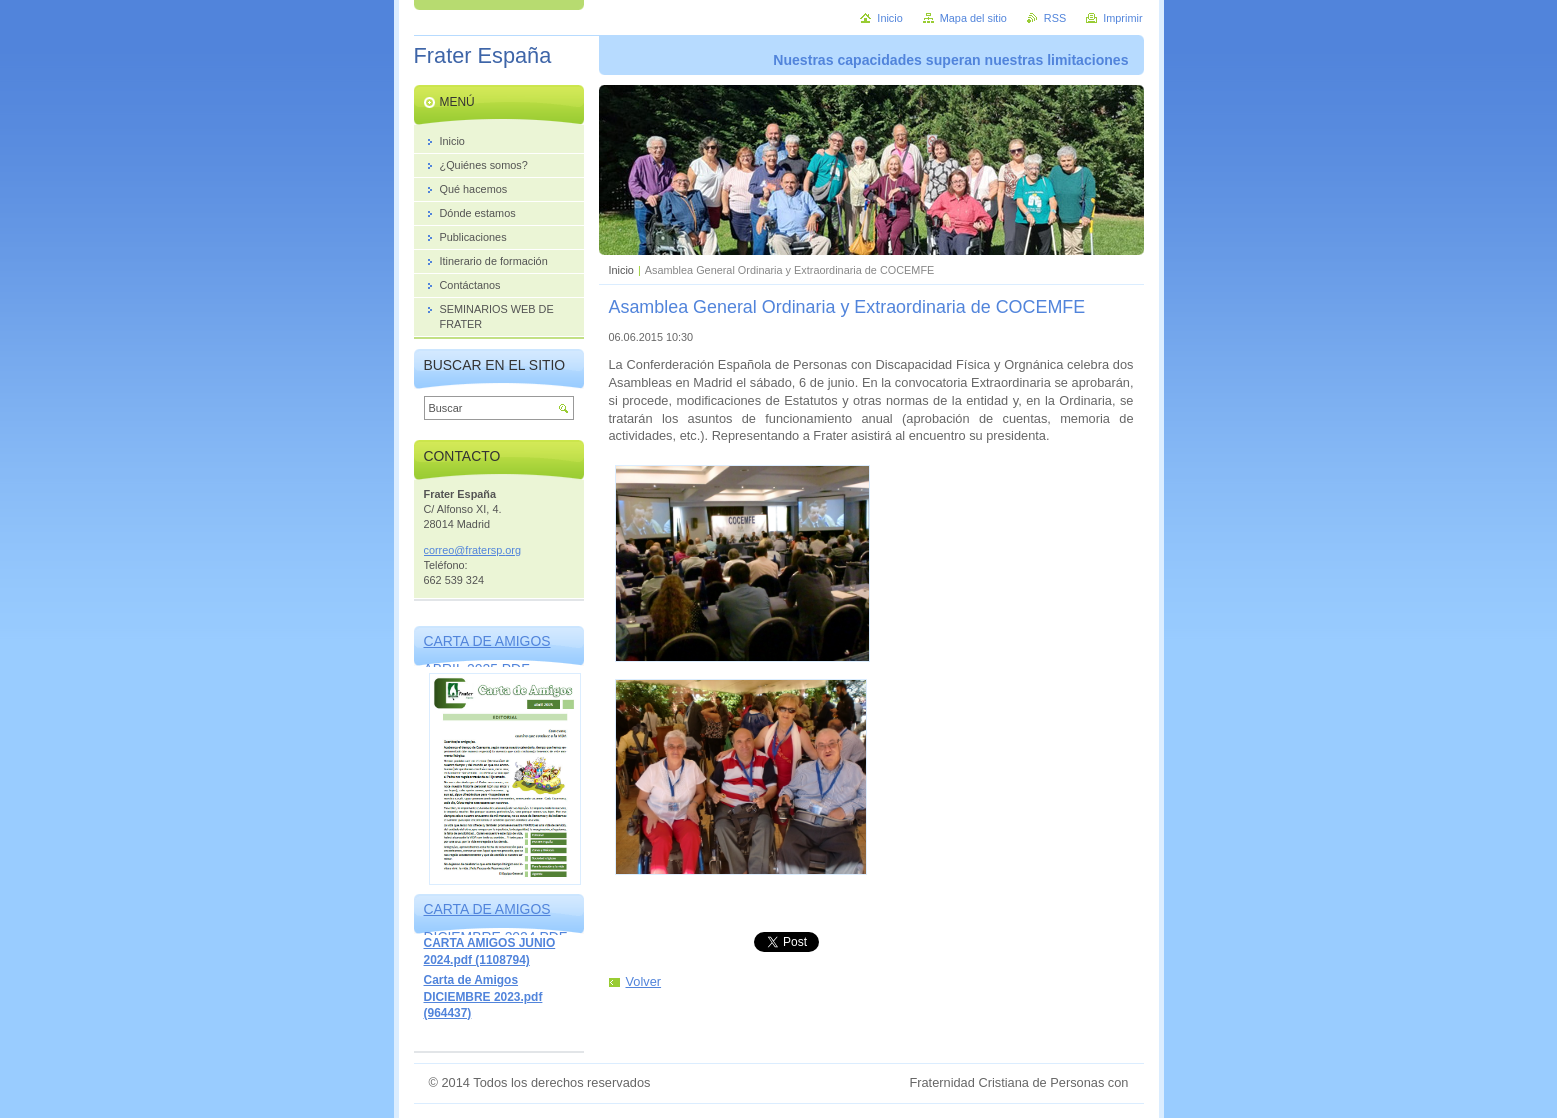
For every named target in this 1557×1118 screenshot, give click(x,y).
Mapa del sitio (973, 18)
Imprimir (1122, 18)
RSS (1055, 18)
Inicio (621, 270)
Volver (644, 981)
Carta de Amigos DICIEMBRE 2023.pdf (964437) (483, 996)
